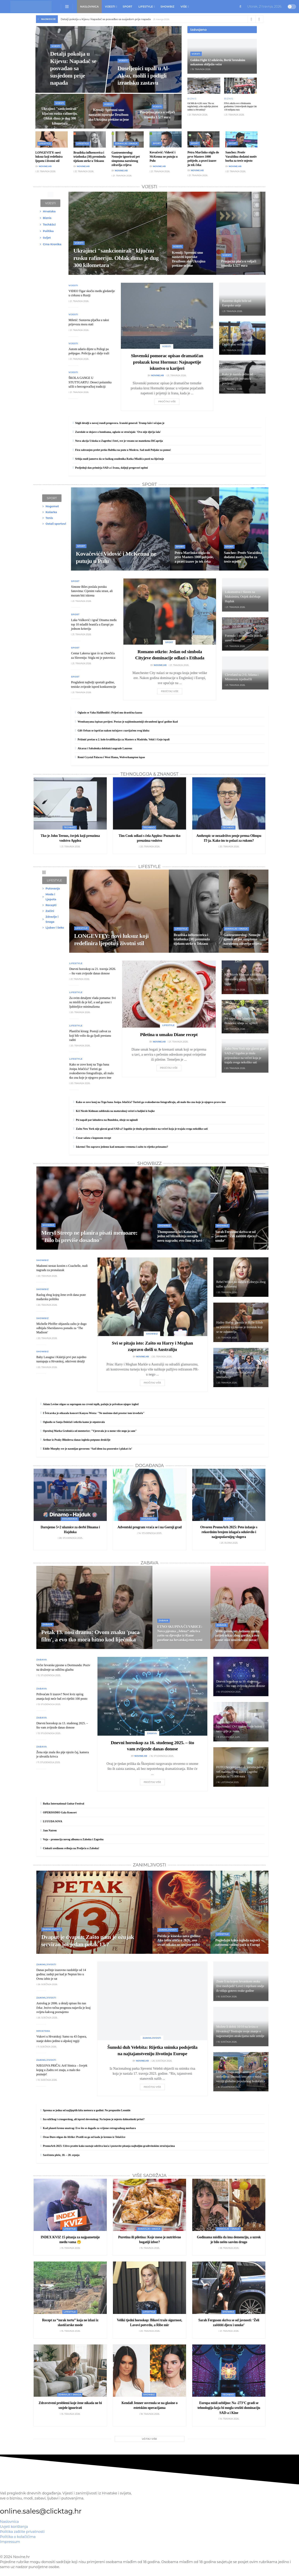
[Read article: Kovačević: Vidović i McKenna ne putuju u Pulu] (166, 139)
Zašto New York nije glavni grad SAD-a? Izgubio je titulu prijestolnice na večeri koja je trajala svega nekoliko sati (142, 1128)
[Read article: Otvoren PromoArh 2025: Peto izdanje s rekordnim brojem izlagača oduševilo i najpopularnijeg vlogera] (228, 1495)
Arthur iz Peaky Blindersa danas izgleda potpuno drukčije (76, 1439)
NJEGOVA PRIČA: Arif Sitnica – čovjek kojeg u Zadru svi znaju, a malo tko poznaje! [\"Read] (61, 2070)
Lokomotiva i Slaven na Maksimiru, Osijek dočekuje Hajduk (243, 596)
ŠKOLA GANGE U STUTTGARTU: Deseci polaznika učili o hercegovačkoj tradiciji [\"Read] (89, 382)
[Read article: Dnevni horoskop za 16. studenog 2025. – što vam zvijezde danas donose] (152, 1696)
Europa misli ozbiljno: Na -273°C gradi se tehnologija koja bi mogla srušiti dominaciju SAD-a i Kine (228, 2408)
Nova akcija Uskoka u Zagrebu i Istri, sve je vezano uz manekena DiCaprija (119, 440)
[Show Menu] (67, 6)
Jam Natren (50, 1830)
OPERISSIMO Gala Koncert (60, 1812)
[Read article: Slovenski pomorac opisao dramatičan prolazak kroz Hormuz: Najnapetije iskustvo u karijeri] (167, 316)
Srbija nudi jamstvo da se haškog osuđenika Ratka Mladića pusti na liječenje (119, 458)
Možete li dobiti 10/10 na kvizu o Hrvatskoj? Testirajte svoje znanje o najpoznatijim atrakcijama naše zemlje (240, 2031)
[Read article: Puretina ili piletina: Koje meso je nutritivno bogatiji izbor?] (149, 2205)
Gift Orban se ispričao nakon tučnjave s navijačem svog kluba (113, 730)
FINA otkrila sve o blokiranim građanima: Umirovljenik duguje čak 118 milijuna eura (240, 106)
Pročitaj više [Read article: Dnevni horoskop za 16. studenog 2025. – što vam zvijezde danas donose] (152, 1782)
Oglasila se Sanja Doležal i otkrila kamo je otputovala (74, 1422)
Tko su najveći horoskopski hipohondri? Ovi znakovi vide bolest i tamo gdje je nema (240, 1726)
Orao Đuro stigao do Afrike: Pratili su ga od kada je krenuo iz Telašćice (84, 2137)
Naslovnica (89, 6)
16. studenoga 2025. (161, 1756)
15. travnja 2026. (70, 2248)
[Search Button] (240, 6)
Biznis (191, 98)
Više (184, 6)
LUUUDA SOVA (52, 1821)
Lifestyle (145, 6)
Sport (127, 6)
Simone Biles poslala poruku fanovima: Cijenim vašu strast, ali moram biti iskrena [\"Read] (92, 591)
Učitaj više (149, 2439)
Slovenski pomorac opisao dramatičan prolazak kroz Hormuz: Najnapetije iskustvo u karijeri (167, 362)
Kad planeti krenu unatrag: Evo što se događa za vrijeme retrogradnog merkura (89, 2128)
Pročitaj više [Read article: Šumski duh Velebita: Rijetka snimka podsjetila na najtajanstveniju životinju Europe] (152, 2087)
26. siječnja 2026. (161, 2060)
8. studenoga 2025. (228, 1737)
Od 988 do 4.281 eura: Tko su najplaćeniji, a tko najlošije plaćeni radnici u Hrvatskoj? (202, 106)
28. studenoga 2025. (70, 1538)
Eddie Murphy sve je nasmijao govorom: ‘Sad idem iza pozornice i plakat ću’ (87, 1448)
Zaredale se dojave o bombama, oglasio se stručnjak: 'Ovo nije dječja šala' (118, 432)
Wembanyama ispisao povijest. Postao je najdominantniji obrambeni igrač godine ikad (128, 721)
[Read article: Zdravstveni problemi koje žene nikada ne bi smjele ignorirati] (70, 2370)
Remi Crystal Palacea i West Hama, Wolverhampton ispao (111, 757)
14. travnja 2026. (229, 2418)
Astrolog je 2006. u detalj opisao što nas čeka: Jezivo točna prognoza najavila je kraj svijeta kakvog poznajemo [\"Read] (63, 2008)
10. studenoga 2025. (228, 1691)
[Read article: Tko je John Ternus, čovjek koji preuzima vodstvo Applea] (70, 803)
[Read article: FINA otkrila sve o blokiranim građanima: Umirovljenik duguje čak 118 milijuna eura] (240, 86)
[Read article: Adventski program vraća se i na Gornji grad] (149, 1495)
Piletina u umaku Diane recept (169, 1034)
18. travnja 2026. (229, 2248)
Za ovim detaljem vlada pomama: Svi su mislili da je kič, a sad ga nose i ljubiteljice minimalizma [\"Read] (92, 1002)
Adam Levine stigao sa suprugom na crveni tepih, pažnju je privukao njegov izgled (90, 1404)
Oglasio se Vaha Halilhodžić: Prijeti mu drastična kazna (110, 712)
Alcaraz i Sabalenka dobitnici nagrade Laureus (105, 748)
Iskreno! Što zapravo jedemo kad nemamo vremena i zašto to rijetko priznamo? (122, 1146)
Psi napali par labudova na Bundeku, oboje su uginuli (107, 1119)
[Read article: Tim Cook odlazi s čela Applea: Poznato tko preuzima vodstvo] (149, 803)
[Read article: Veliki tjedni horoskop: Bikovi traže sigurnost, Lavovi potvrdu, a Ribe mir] (149, 2288)
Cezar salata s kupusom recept (93, 1137)
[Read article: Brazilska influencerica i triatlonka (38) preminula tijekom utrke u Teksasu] (89, 139)
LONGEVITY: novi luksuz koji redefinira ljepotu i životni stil (48, 156)
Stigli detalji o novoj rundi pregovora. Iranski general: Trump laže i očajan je (119, 423)
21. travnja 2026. (197, 114)
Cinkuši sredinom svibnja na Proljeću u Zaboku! (71, 1848)
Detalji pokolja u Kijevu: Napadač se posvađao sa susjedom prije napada (106, 19)
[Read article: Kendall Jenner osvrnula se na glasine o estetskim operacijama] (149, 2370)
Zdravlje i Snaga (126, 143)
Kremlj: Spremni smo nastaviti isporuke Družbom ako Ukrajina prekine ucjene (108, 114)
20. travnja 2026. (149, 846)
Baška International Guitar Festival (63, 1803)
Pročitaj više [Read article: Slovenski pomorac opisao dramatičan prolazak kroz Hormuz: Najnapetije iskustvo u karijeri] (167, 401)
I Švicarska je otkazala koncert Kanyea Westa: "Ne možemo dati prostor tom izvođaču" (93, 1413)
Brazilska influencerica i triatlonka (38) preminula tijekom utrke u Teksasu (89, 156)
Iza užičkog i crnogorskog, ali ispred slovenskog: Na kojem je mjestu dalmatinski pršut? (93, 2119)
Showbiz (167, 6)
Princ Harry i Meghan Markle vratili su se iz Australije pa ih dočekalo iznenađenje (240, 1372)
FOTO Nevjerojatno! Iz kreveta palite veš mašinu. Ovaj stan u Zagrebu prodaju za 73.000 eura (239, 1771)
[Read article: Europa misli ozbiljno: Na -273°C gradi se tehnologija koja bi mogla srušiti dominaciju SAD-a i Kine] (228, 2370)
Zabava (47, 1624)
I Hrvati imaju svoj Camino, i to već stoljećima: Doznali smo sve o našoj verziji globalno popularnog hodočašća (240, 2076)
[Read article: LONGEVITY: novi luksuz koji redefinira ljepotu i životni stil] (51, 139)
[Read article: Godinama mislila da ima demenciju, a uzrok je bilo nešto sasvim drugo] (228, 2205)
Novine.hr (45, 166)
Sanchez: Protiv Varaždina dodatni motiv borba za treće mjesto (241, 156)
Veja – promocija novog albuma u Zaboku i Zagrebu (73, 1839)
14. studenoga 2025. (149, 1533)
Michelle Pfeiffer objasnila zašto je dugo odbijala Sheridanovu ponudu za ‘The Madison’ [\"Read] (61, 1328)
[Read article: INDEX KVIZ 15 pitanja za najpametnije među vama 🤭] (70, 2205)
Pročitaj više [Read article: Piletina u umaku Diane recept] (169, 1067)
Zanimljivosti (52, 1929)
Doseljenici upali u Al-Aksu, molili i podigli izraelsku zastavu (144, 75)
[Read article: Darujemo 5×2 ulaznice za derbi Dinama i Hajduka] (70, 1495)
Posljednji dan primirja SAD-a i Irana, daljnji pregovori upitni (111, 467)
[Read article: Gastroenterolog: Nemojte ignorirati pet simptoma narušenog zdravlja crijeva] (128, 139)
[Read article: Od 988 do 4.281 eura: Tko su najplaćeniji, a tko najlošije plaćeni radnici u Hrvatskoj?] (203, 86)
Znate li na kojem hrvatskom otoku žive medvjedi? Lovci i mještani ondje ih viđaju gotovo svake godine (240, 1986)
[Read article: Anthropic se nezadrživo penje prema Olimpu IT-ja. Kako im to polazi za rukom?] (228, 803)
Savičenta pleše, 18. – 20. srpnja (61, 2155)
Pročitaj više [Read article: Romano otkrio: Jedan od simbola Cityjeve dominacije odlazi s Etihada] (170, 691)
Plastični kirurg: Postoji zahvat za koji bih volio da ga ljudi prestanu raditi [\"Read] (90, 1036)
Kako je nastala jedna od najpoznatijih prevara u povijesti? (237, 378)
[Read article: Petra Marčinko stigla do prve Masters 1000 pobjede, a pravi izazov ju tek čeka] (203, 139)
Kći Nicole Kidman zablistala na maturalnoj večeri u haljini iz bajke (245, 979)
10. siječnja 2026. (226, 1996)
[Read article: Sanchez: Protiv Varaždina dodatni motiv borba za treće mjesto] (241, 139)
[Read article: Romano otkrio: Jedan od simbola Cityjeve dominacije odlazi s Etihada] (169, 611)
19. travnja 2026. (200, 69)
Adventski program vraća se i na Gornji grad (149, 1527)
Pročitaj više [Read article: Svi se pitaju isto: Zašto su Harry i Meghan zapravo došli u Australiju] (152, 1382)
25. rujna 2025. (229, 1542)
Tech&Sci (69, 827)
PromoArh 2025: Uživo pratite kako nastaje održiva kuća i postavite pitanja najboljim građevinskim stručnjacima (109, 2146)
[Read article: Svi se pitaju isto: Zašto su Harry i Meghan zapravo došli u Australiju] (152, 1297)
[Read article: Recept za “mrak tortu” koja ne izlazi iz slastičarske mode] (70, 2288)
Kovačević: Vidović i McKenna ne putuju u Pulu (164, 156)
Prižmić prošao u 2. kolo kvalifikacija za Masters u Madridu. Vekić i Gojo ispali (123, 739)
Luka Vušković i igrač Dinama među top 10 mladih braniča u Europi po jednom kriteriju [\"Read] (94, 624)
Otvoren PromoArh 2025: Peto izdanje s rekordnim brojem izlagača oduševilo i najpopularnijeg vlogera (228, 1532)
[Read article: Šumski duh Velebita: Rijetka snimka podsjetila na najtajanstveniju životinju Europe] (152, 2001)
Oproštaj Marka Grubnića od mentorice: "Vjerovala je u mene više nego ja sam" (90, 1430)
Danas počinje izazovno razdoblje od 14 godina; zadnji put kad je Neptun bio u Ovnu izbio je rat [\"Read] (61, 1974)
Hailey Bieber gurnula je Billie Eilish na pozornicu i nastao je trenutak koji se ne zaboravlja (239, 1327)
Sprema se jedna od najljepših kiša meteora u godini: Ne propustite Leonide (87, 2110)
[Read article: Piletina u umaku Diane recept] (169, 994)
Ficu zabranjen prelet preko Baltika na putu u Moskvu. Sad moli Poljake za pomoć (123, 450)
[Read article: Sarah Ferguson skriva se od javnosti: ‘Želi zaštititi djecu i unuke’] (228, 2288)
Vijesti (110, 6)
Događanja (69, 1518)
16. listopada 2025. (227, 1782)
